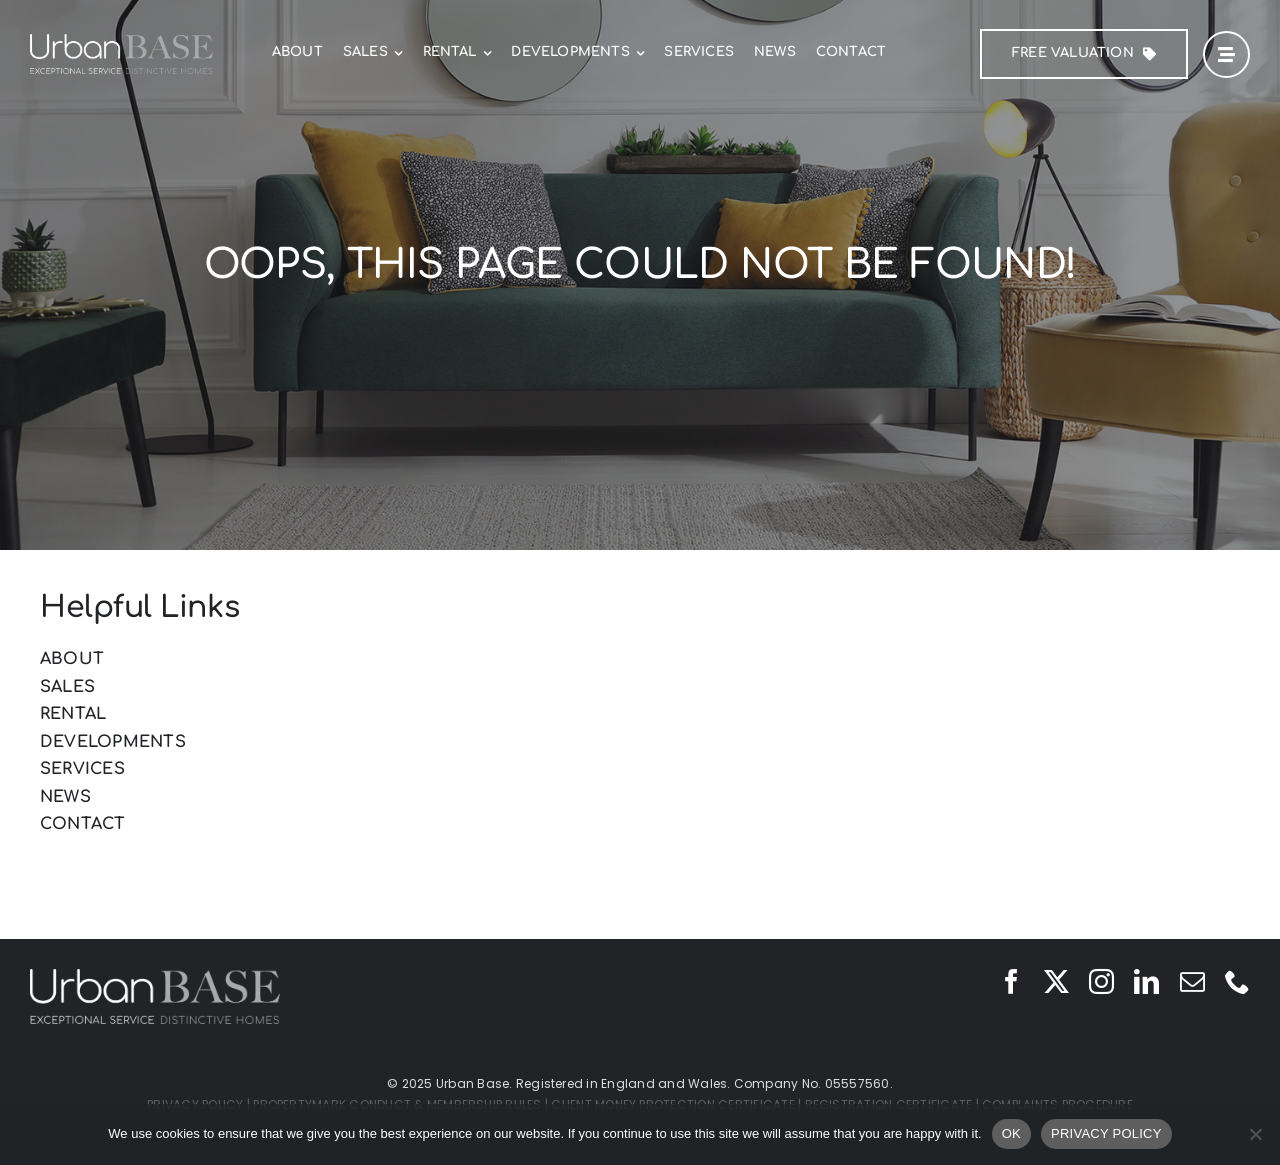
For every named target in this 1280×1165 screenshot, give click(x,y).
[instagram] (1101, 981)
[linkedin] (1146, 981)
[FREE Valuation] (1084, 54)
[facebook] (1011, 981)
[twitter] (1056, 981)
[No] (1255, 1134)
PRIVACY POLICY (1106, 1133)
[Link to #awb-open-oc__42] (1226, 54)
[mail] (1192, 981)
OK (1011, 1133)
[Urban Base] (121, 42)
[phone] (1237, 981)
